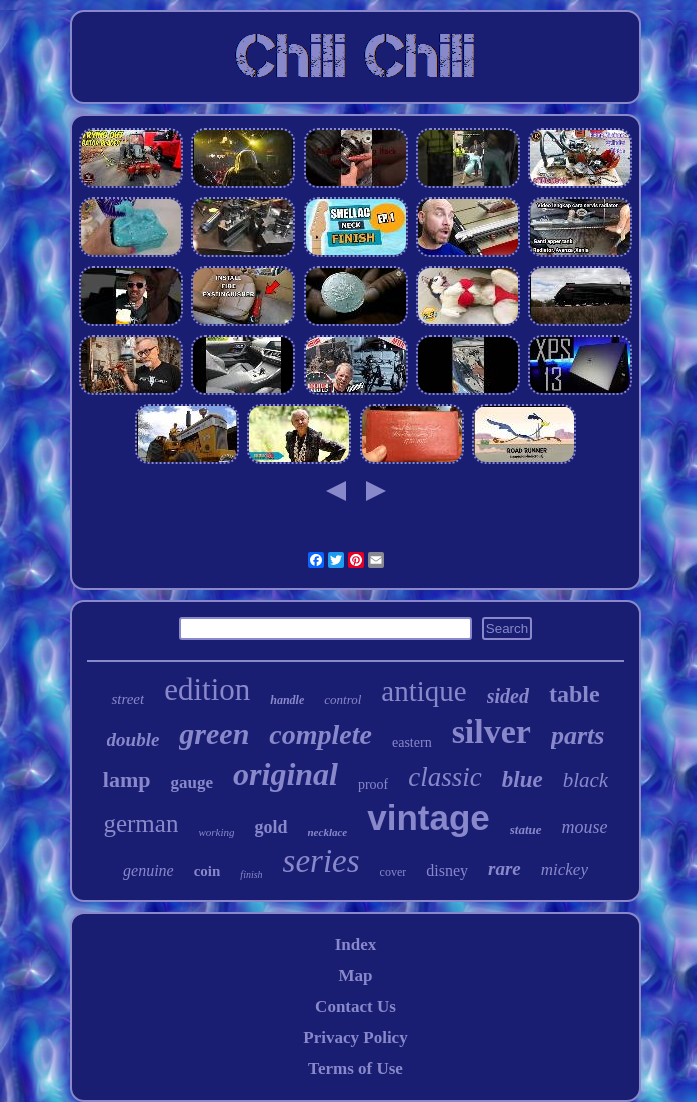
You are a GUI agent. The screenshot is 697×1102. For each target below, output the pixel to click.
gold (270, 827)
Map (355, 975)
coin (207, 871)
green (214, 733)
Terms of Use (355, 1068)
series (321, 861)
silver (491, 731)
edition (207, 689)
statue (526, 829)
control (342, 699)
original (285, 774)
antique (423, 691)
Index (356, 944)
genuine (148, 870)
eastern (412, 742)
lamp (127, 779)
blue (522, 779)
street (127, 699)
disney (447, 870)
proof (373, 784)
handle (287, 700)
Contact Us (355, 1006)
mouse (585, 827)
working (216, 832)
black (585, 780)
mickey (564, 869)
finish (251, 874)
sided (508, 696)
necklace (328, 832)
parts (577, 735)
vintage (428, 817)
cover (393, 872)
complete (320, 734)
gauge (192, 782)
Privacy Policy (355, 1037)
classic (445, 777)
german (140, 823)
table (574, 694)
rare (504, 868)
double (133, 739)
